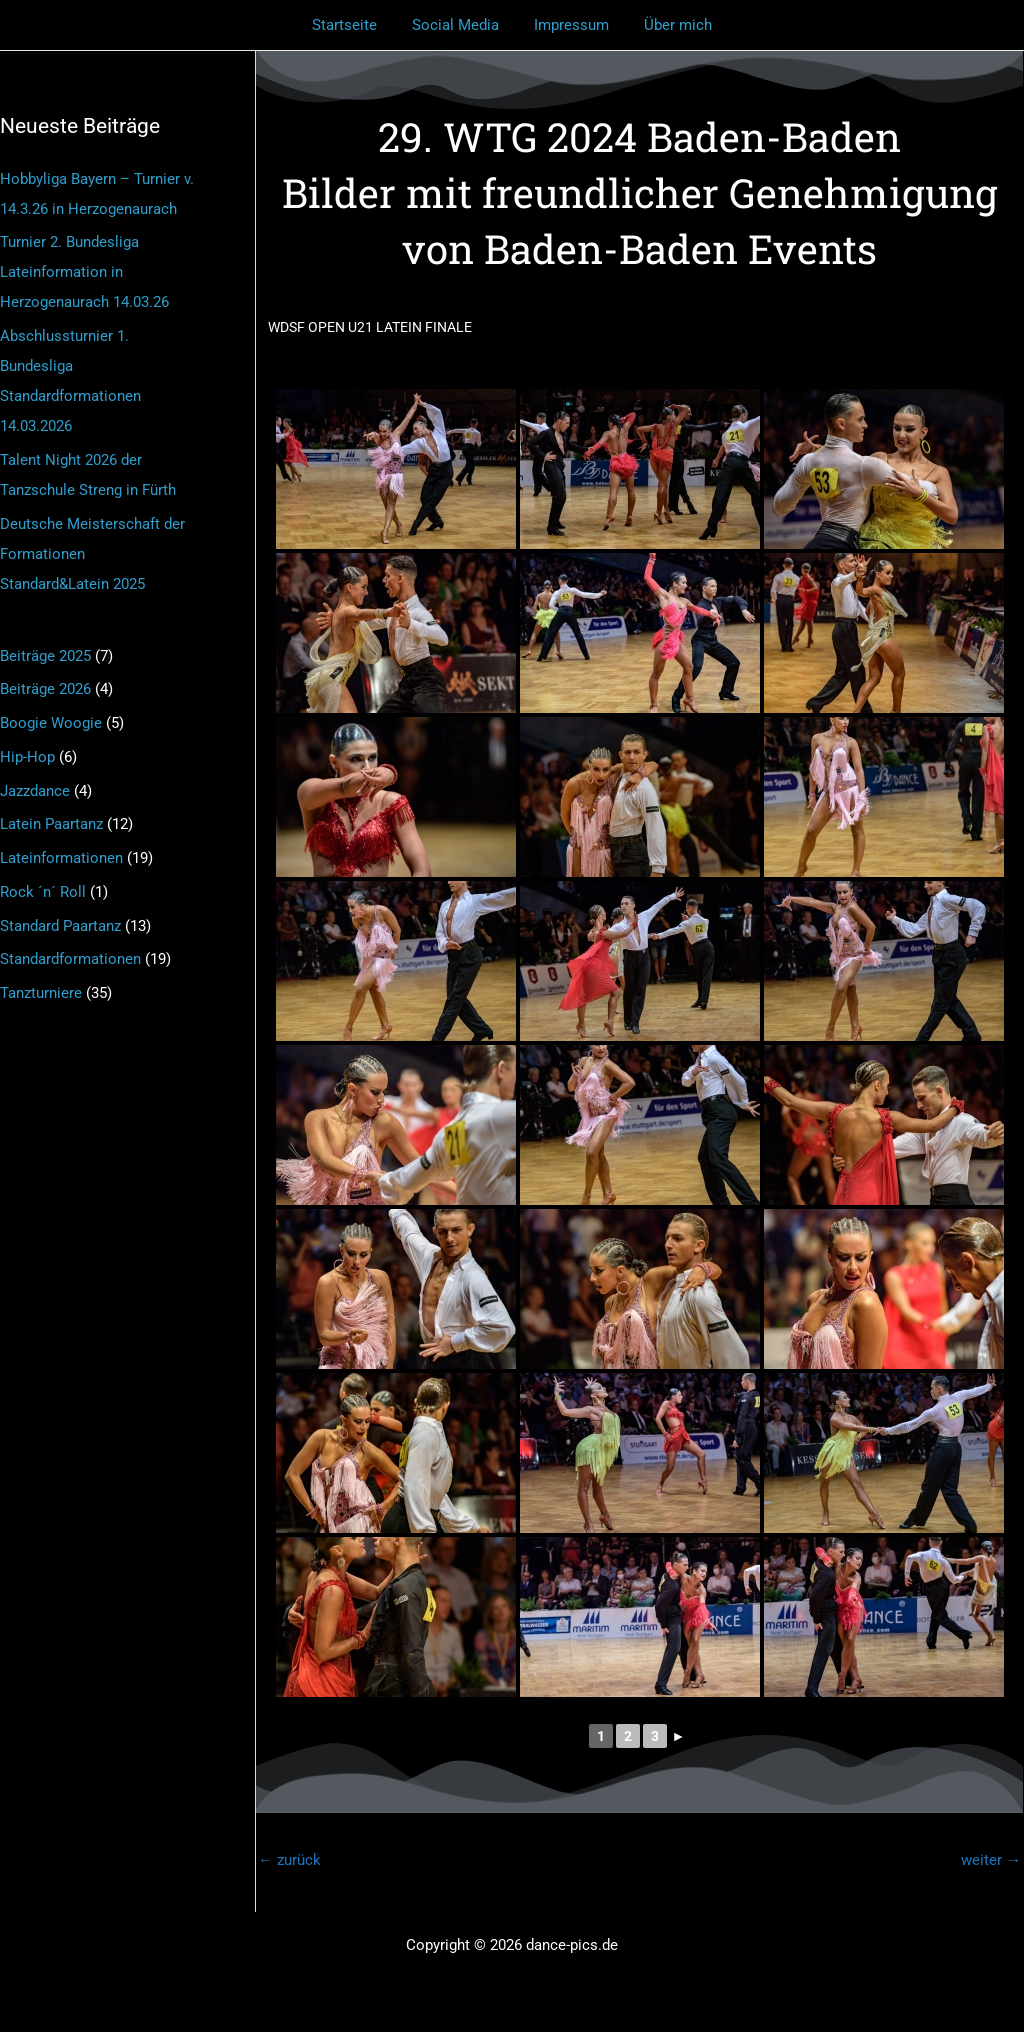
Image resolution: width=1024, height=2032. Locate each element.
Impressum (569, 25)
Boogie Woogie (51, 723)
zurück (289, 1860)
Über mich (671, 25)
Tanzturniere (41, 993)
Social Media (458, 25)
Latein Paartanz (51, 824)
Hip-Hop (27, 757)
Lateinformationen (61, 858)
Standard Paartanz (60, 926)
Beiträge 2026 (45, 689)
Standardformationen (70, 959)
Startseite (352, 25)
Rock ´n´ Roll (43, 892)
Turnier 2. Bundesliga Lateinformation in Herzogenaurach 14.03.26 (84, 272)
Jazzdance (35, 791)
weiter (991, 1860)
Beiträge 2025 (45, 656)
